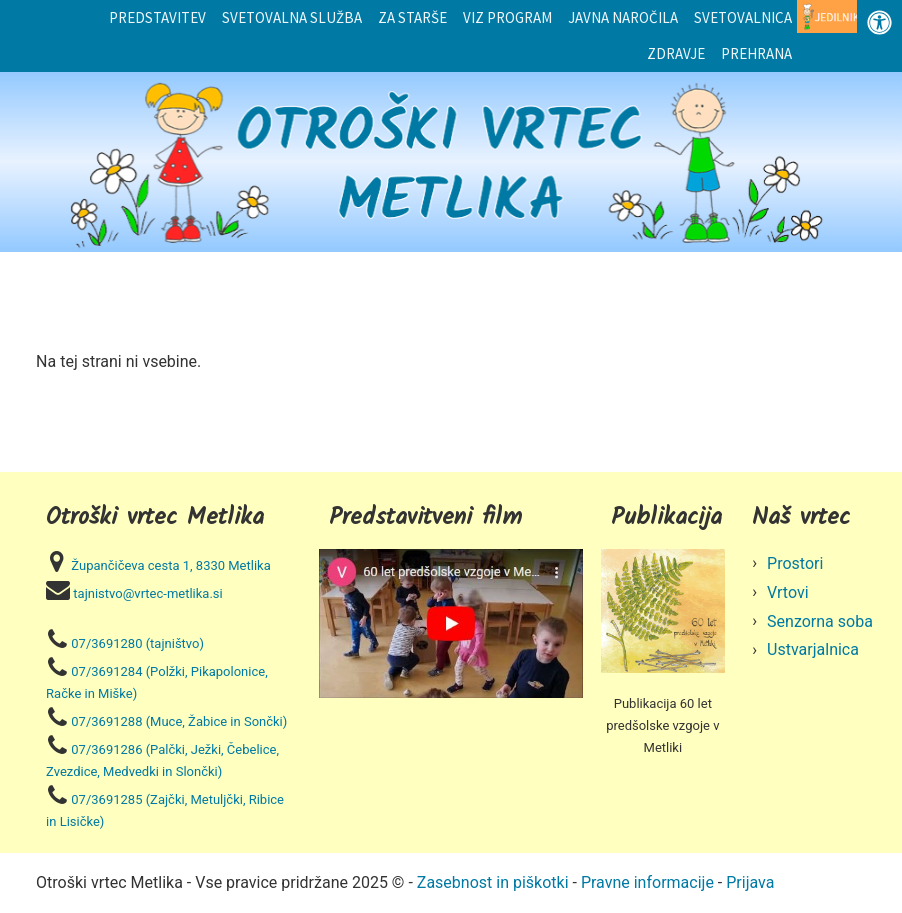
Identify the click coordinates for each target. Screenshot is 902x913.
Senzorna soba (820, 621)
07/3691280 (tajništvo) (137, 643)
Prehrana (756, 53)
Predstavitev (157, 17)
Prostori (795, 563)
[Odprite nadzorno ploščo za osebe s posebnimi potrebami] (879, 22)
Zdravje (676, 53)
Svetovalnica (743, 17)
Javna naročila (623, 17)
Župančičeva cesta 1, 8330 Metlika (170, 565)
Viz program (507, 17)
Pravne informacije (647, 882)
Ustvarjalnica (813, 649)
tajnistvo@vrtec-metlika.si (147, 593)
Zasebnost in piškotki (493, 882)
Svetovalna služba (292, 17)
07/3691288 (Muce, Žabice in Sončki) (179, 721)
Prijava (750, 882)
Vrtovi (788, 592)
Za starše (412, 17)
